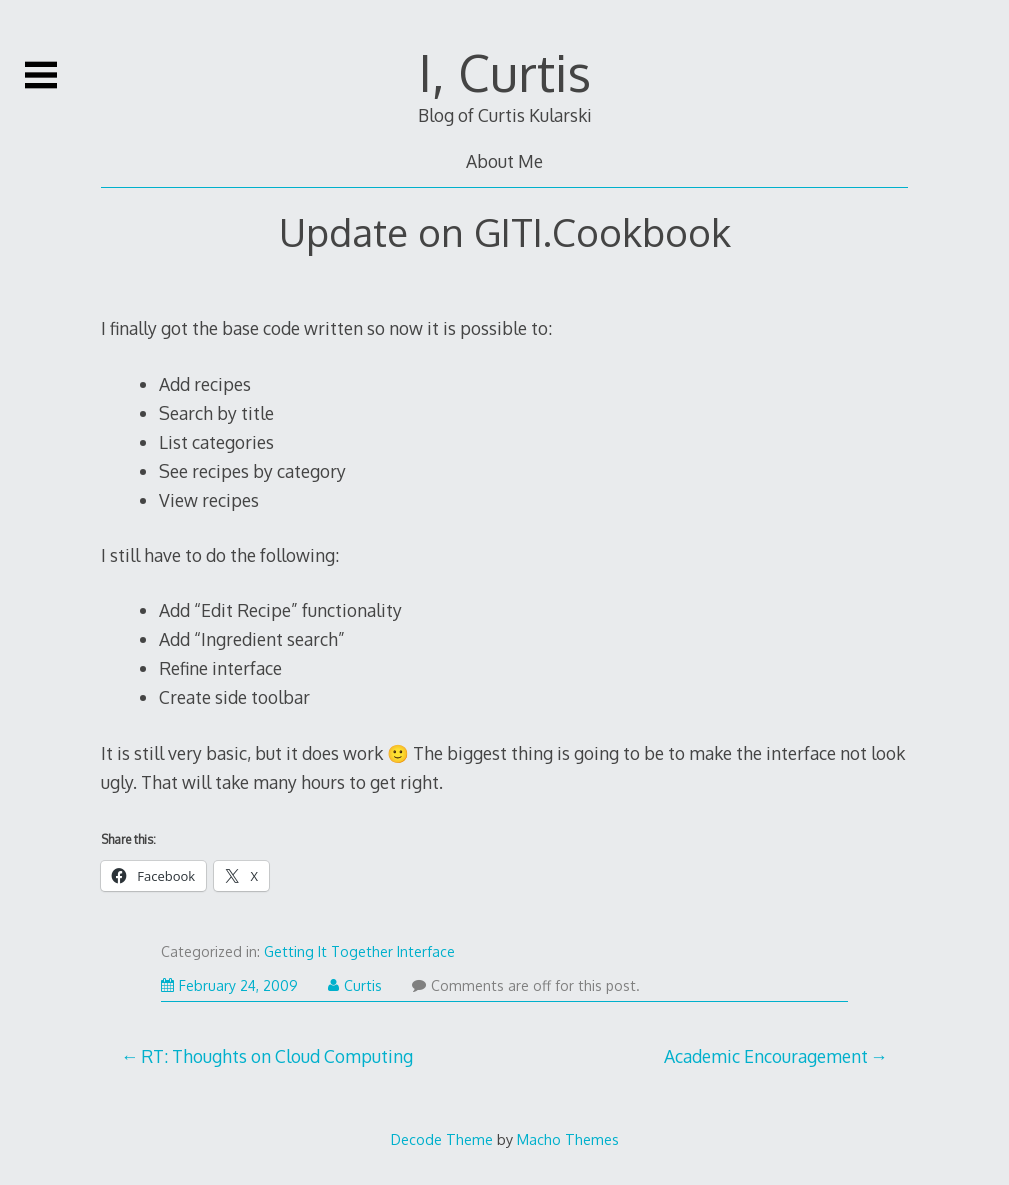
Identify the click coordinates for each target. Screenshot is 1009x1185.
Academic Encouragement (766, 1056)
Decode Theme (442, 1139)
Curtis (355, 985)
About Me (504, 161)
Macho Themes (568, 1139)
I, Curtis (505, 72)
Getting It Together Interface (359, 951)
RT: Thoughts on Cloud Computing (277, 1056)
